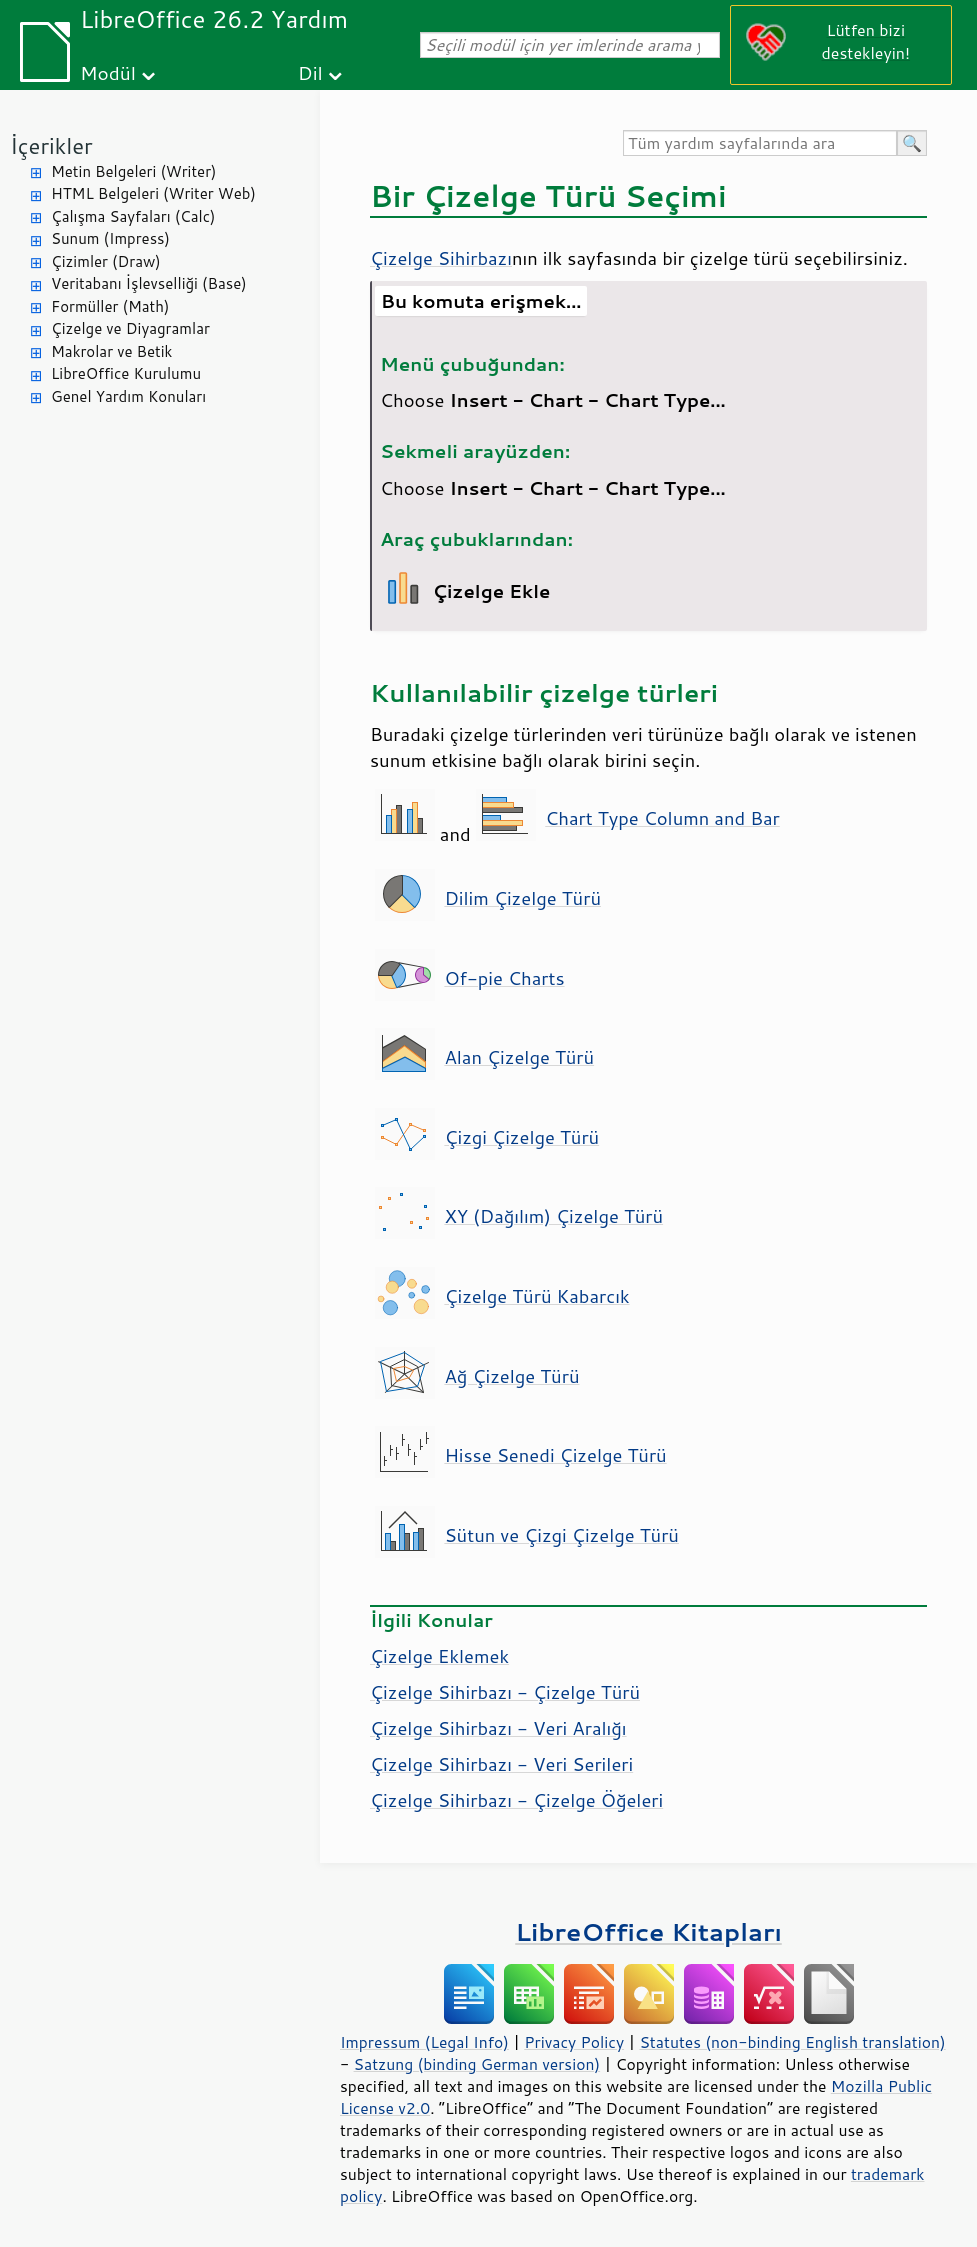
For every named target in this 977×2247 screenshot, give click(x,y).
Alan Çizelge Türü (519, 1057)
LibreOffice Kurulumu (126, 373)
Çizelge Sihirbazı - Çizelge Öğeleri (516, 1800)
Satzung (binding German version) (477, 2064)
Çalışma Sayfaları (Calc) (133, 216)
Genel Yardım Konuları (128, 396)
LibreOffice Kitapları (648, 1931)
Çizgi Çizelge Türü (521, 1137)
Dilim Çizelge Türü (522, 898)
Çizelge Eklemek (439, 1656)
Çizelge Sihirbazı (441, 258)
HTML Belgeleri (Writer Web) (153, 193)
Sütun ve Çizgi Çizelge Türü (561, 1535)
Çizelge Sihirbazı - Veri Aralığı (498, 1728)
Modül (108, 72)
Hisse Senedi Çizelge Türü (555, 1455)
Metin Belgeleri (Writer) (133, 171)
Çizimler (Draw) (106, 261)
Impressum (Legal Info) (424, 2042)
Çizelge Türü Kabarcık (536, 1296)
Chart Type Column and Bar (662, 818)
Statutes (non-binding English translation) (792, 2042)
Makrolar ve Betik (111, 351)
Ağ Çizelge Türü (511, 1376)
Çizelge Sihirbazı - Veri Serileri (501, 1764)
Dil (310, 72)
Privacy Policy (574, 2042)
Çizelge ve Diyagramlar (130, 328)
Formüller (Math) (110, 306)
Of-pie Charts (504, 978)
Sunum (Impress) (110, 238)
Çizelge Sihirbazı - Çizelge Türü (505, 1692)
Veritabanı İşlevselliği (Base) (149, 283)
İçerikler (51, 145)
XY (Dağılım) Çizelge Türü (553, 1216)
